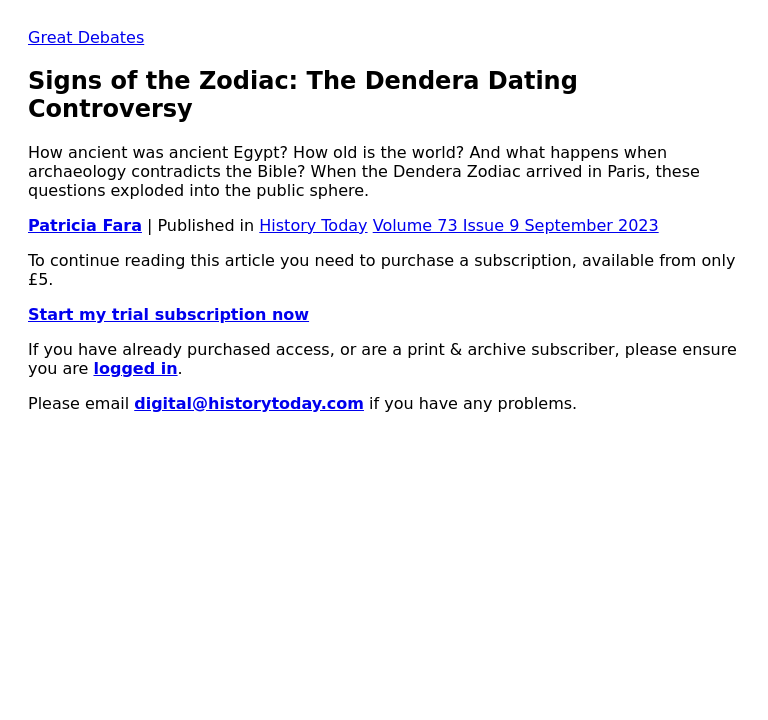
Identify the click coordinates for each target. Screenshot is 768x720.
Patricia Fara (85, 225)
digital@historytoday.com (249, 403)
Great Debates (86, 37)
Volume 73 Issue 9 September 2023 (516, 225)
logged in (135, 368)
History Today (313, 225)
